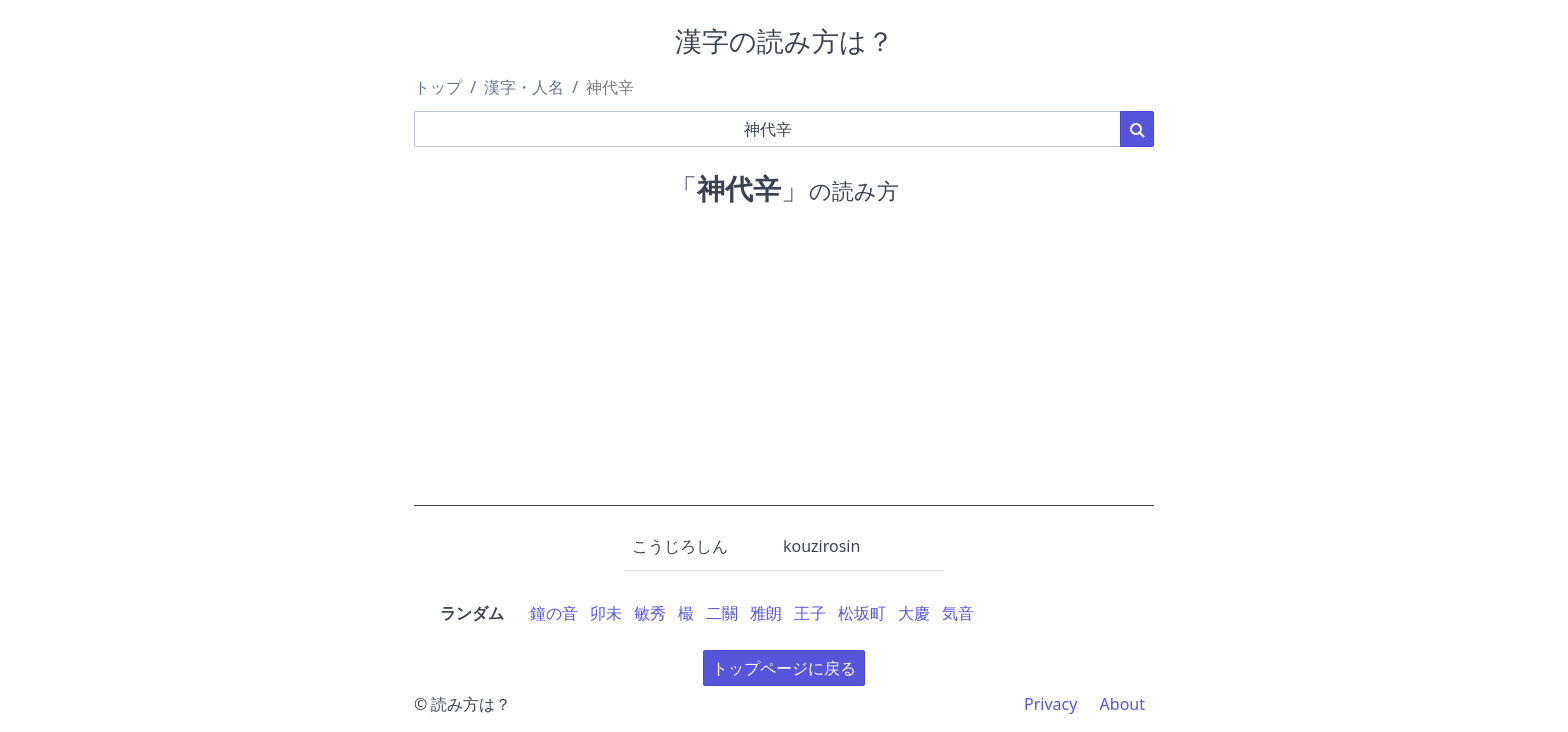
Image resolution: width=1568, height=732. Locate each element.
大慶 (914, 613)
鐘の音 (554, 613)
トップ (438, 87)
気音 (958, 613)
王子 (810, 613)
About (1122, 704)
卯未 (606, 613)
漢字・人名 (524, 87)
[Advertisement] (784, 366)
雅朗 (766, 613)
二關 (722, 613)
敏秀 (650, 613)
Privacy (1050, 704)
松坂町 (862, 613)
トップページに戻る (784, 668)
